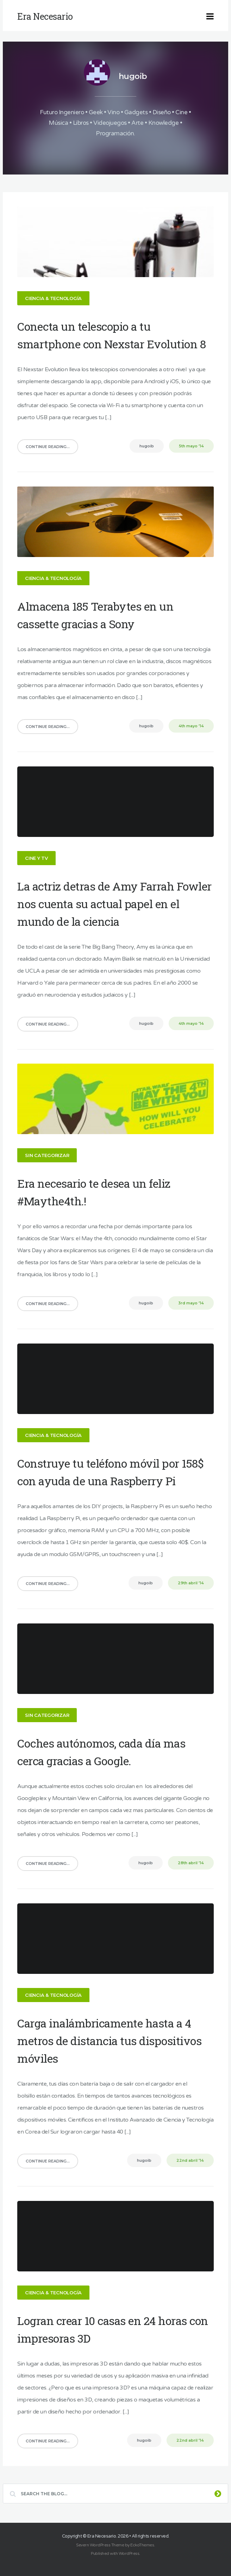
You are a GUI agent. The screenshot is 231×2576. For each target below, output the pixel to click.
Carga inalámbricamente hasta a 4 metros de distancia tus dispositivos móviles (112, 2038)
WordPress (129, 2550)
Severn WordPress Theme (100, 2542)
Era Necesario (101, 2533)
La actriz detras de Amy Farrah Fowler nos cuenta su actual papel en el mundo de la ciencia (114, 902)
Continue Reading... (50, 446)
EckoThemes (142, 2542)
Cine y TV (38, 856)
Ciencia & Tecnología (55, 298)
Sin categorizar (49, 1154)
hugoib (133, 76)
